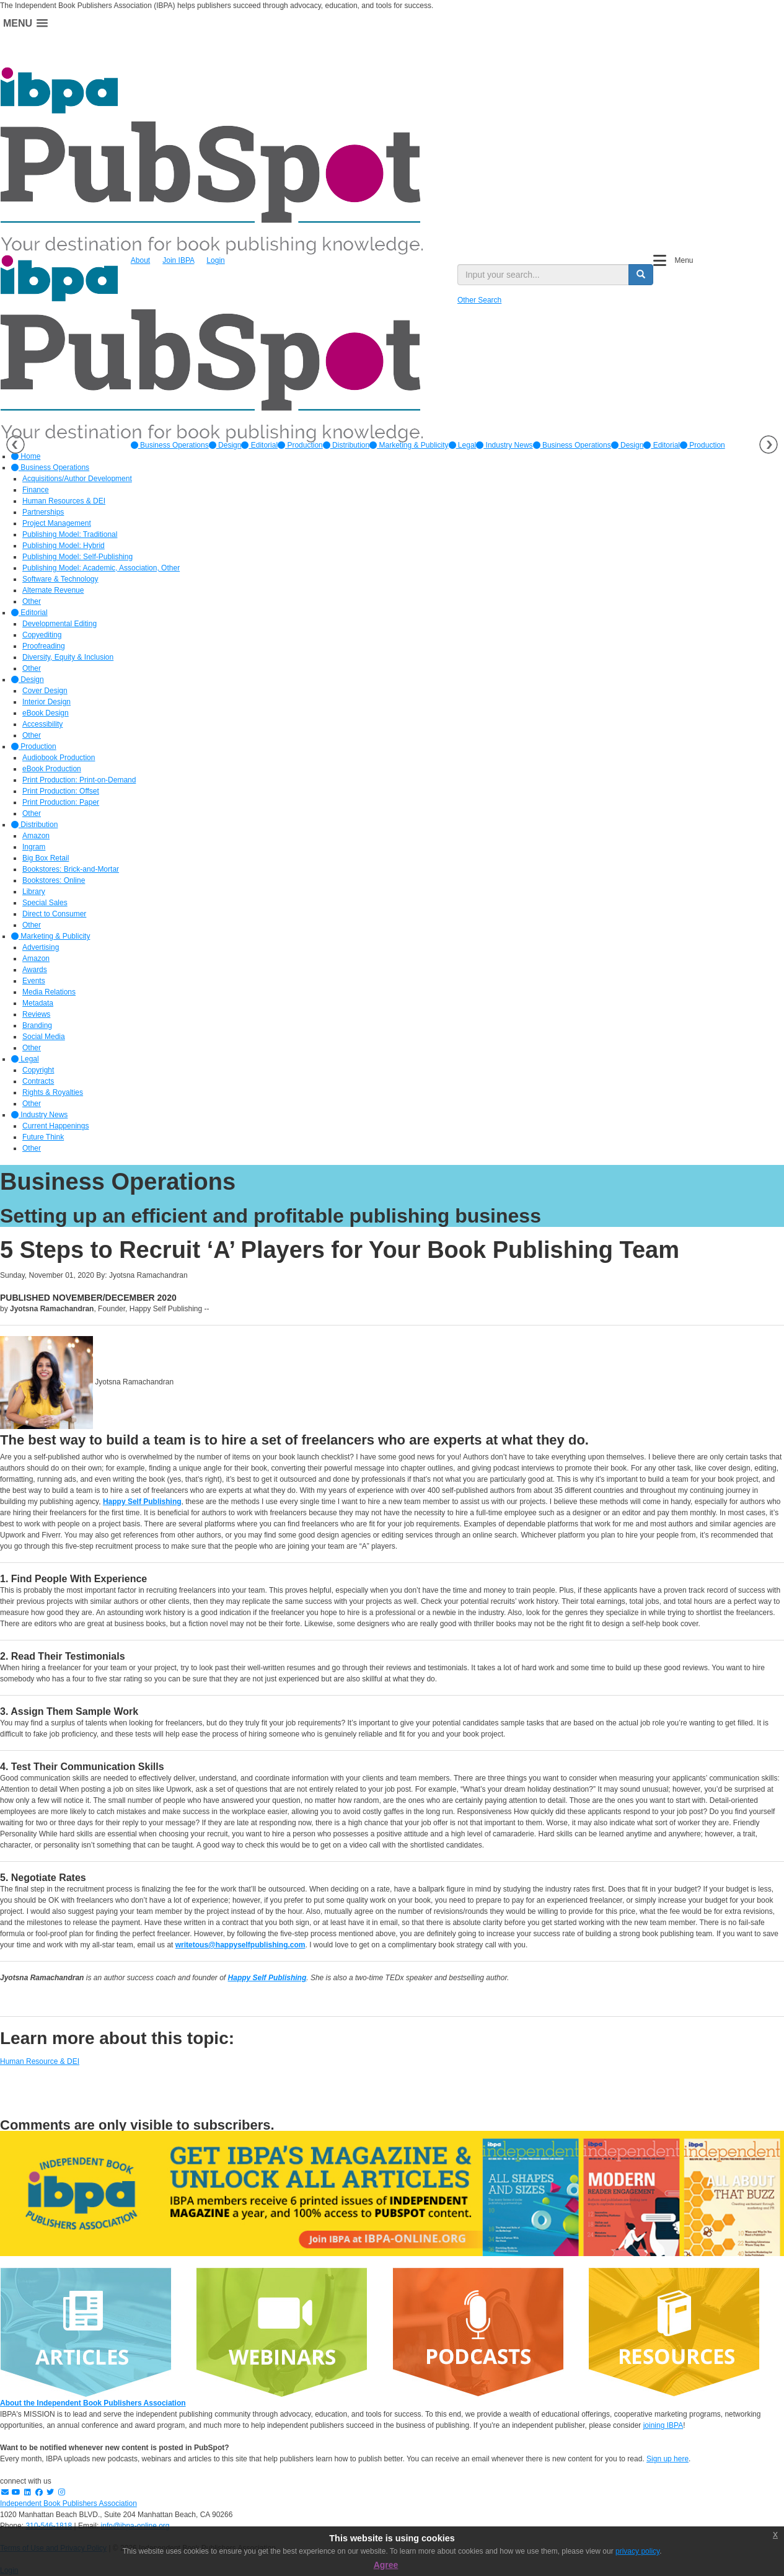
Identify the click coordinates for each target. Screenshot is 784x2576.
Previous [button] (15, 444)
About (140, 260)
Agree (386, 2565)
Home (25, 456)
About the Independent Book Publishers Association (93, 2403)
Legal (463, 445)
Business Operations (170, 445)
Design (225, 445)
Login (215, 260)
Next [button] (768, 444)
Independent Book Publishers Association (68, 2503)
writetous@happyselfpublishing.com (240, 1945)
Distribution (346, 445)
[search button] (640, 274)
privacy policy (637, 2551)
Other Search (479, 300)
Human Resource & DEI (39, 2061)
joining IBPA (663, 2425)
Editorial (259, 445)
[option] (170, 445)
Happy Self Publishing (142, 1501)
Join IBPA (178, 260)
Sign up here (667, 2458)
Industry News (504, 445)
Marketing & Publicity (408, 445)
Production (300, 445)
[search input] (543, 274)
